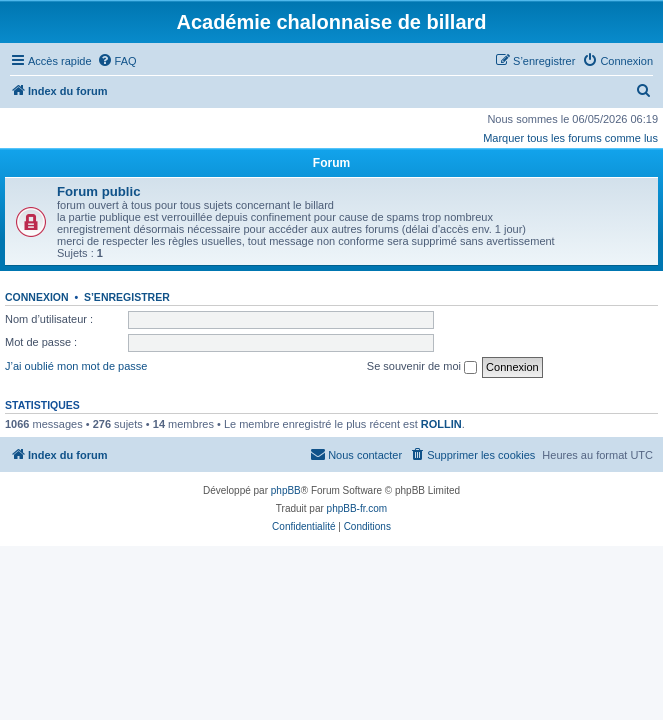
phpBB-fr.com (357, 508)
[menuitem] (117, 61)
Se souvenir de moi (422, 367)
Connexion (37, 297)
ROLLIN (441, 424)
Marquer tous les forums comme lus (570, 138)
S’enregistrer (127, 297)
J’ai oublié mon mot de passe (76, 366)
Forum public (99, 191)
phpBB (286, 490)
